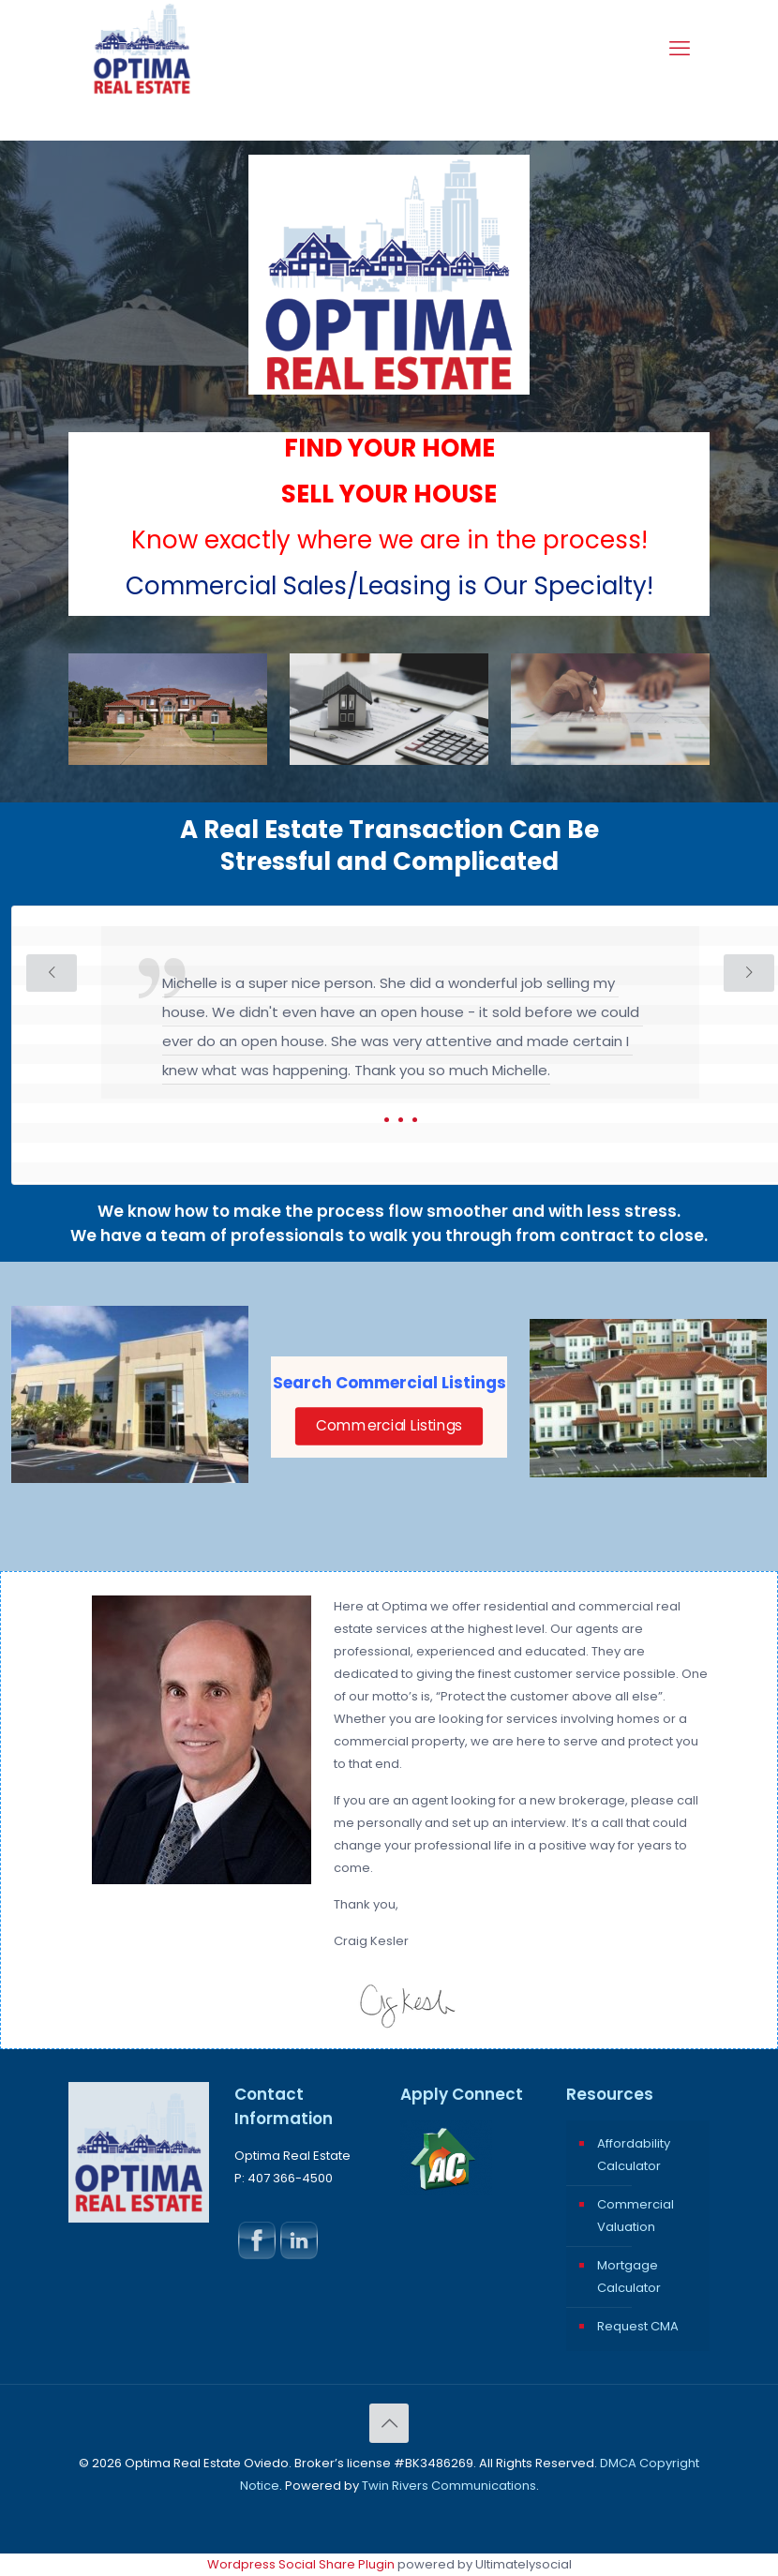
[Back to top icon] (389, 2423)
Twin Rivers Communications (449, 2485)
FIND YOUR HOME (389, 448)
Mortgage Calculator (629, 2276)
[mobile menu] (680, 49)
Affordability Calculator (633, 2154)
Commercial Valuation (635, 2215)
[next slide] (749, 973)
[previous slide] (51, 973)
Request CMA (638, 2326)
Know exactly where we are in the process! (389, 540)
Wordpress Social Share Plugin (302, 2564)
